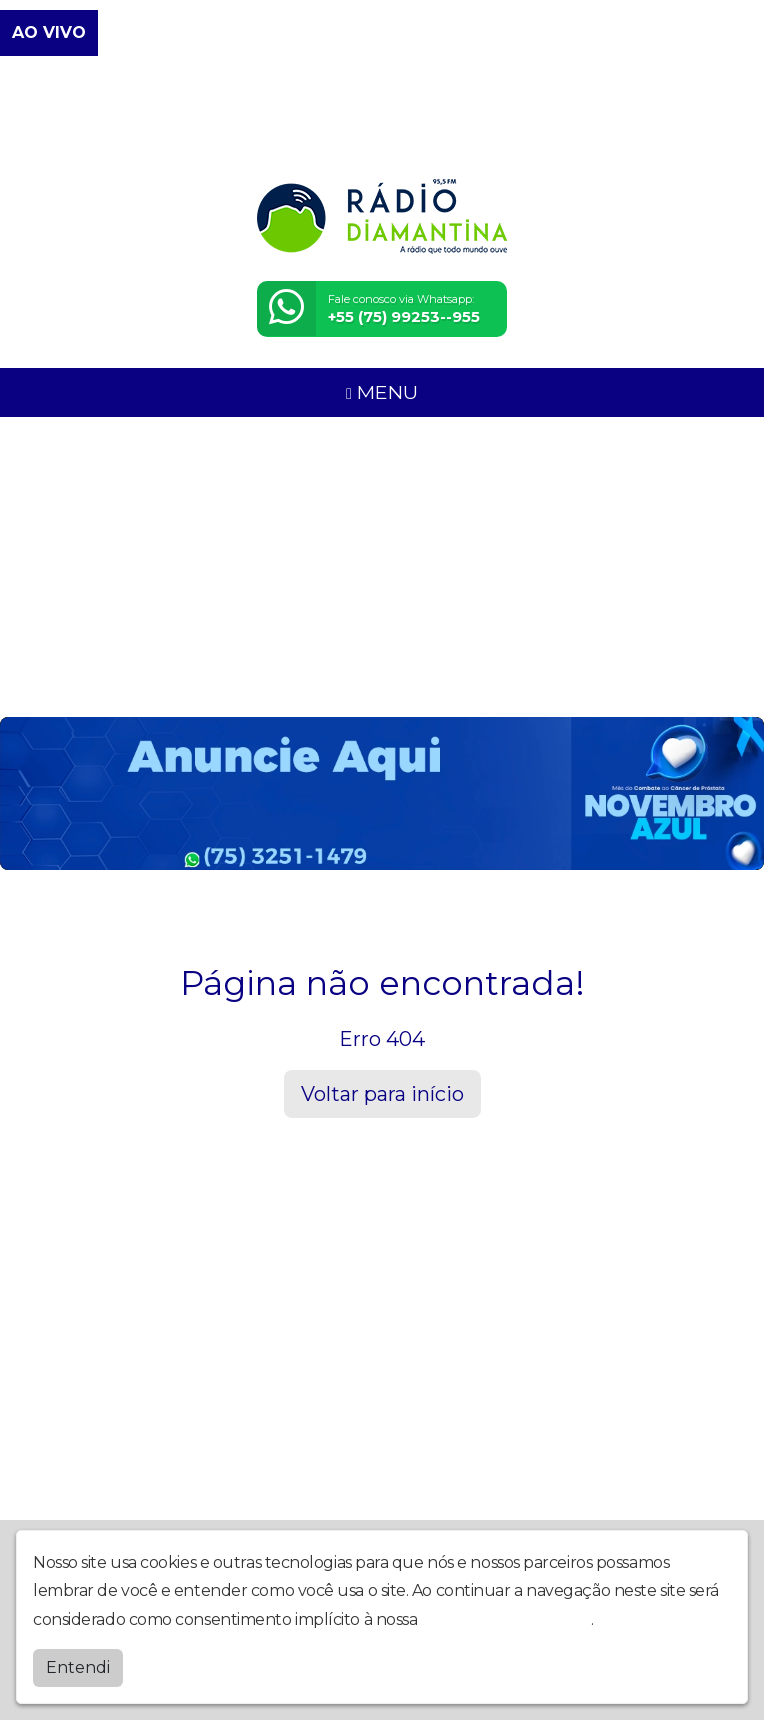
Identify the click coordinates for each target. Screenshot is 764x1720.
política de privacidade (506, 1619)
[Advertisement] (382, 567)
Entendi (78, 1667)
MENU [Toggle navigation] (382, 392)
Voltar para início (382, 1094)
